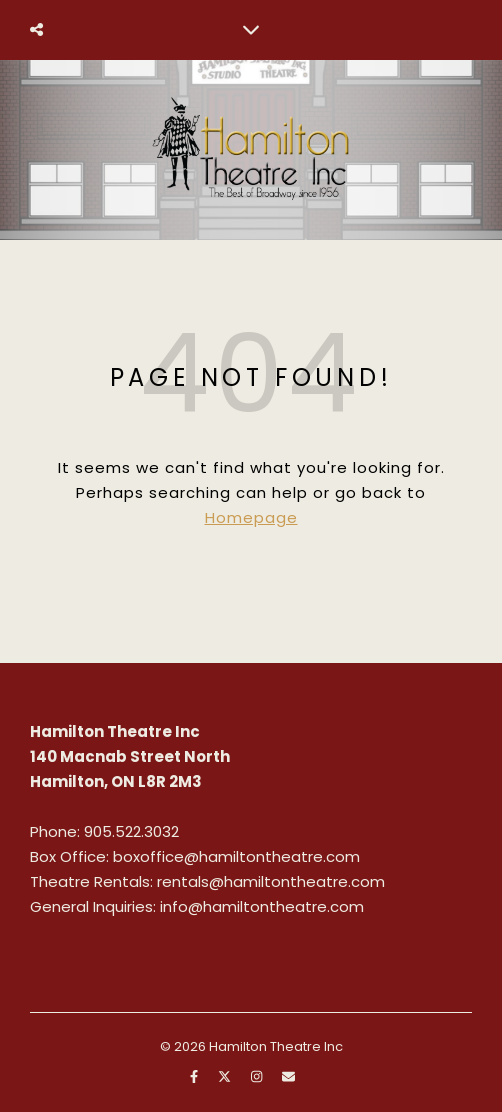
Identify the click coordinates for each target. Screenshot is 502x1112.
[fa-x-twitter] (226, 1076)
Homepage (251, 517)
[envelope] (288, 1076)
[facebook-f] (195, 1076)
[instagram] (258, 1076)
